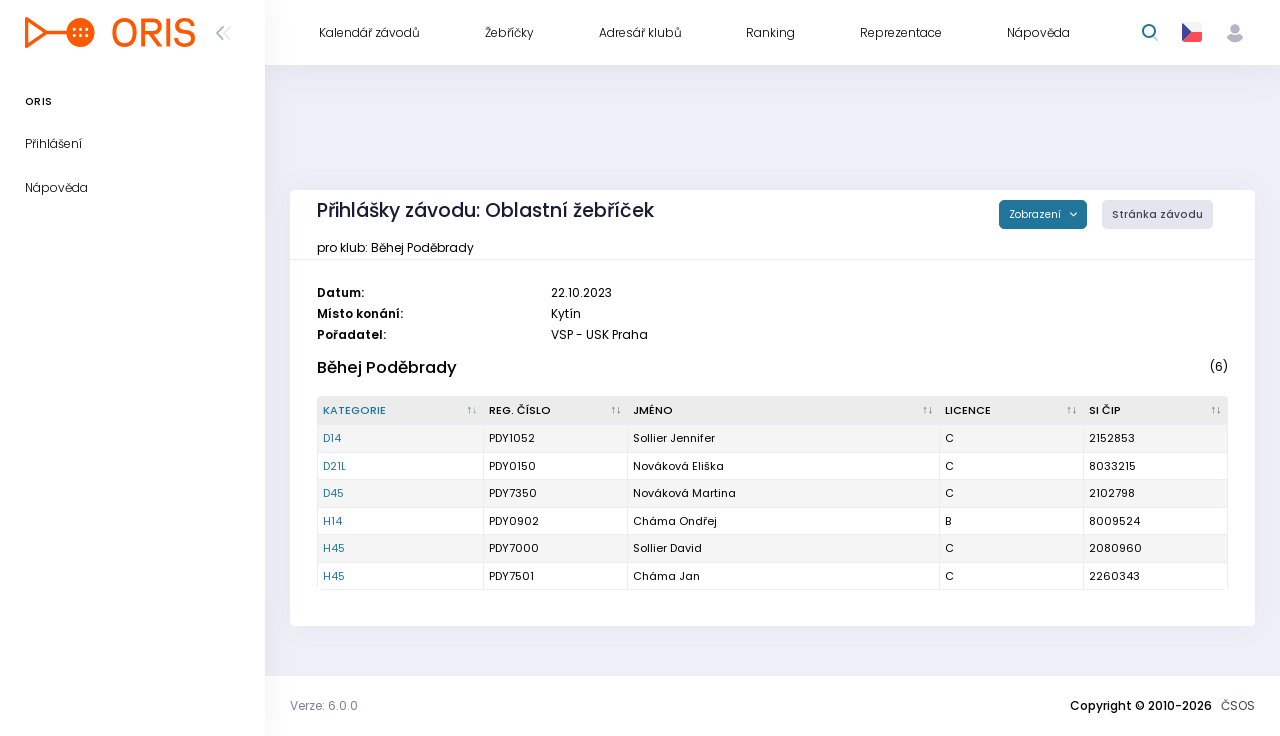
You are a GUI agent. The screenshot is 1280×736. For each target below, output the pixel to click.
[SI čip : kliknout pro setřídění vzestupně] (1156, 411)
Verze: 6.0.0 (324, 705)
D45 (333, 493)
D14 (332, 438)
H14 (332, 521)
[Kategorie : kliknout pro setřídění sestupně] (401, 411)
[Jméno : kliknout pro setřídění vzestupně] (784, 411)
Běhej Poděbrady (387, 367)
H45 (334, 548)
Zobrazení (1036, 214)
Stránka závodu (1157, 214)
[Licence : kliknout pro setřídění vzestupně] (1012, 411)
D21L (334, 466)
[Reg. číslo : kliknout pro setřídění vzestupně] (556, 411)
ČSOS (1238, 705)
